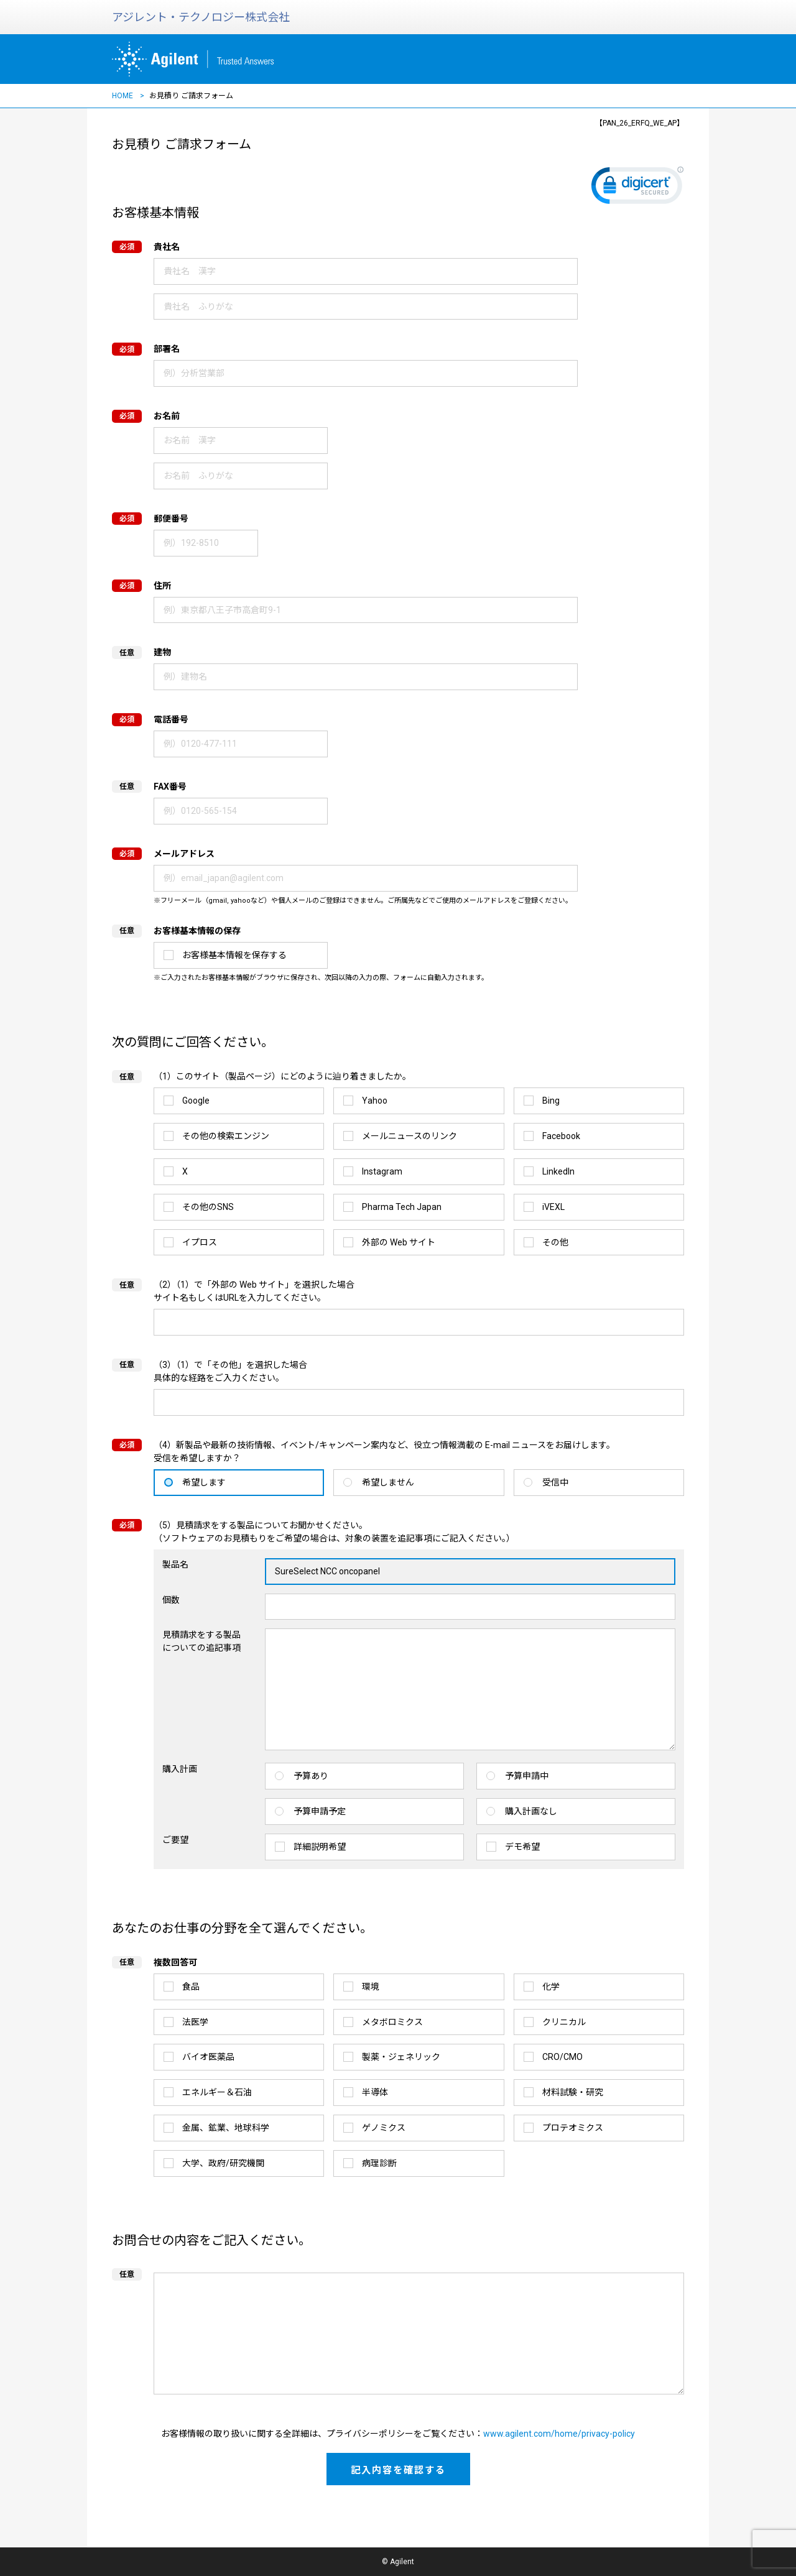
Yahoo (374, 1101)
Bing (551, 1101)
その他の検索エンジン (225, 1136)
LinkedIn (558, 1171)
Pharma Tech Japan (402, 1207)
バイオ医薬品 (208, 2057)
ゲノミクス (383, 2128)
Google (196, 1101)
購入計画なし (531, 1811)
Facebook (561, 1136)
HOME (122, 95)
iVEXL (553, 1207)
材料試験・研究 (572, 2092)
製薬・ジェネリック (401, 2057)
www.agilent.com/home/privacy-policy (559, 2434)
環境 (370, 1987)
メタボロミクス (392, 2022)
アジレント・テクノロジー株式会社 (201, 17)
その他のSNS (208, 1207)
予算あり (311, 1776)
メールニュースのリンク (409, 1136)
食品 (191, 1987)
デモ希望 (522, 1847)
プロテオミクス (572, 2128)
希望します (204, 1482)
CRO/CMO (562, 2057)
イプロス (199, 1242)
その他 (555, 1242)
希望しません (388, 1482)
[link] (637, 188)
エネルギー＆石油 (217, 2092)
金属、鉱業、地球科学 (225, 2128)
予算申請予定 (320, 1811)
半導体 (375, 2092)
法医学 (195, 2022)
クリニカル (564, 2022)
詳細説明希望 (320, 1847)
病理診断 (379, 2163)
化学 (551, 1987)
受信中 (555, 1482)
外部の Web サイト (398, 1242)
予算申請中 (526, 1776)
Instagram (382, 1171)
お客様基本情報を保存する (234, 955)
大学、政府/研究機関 (223, 2163)
